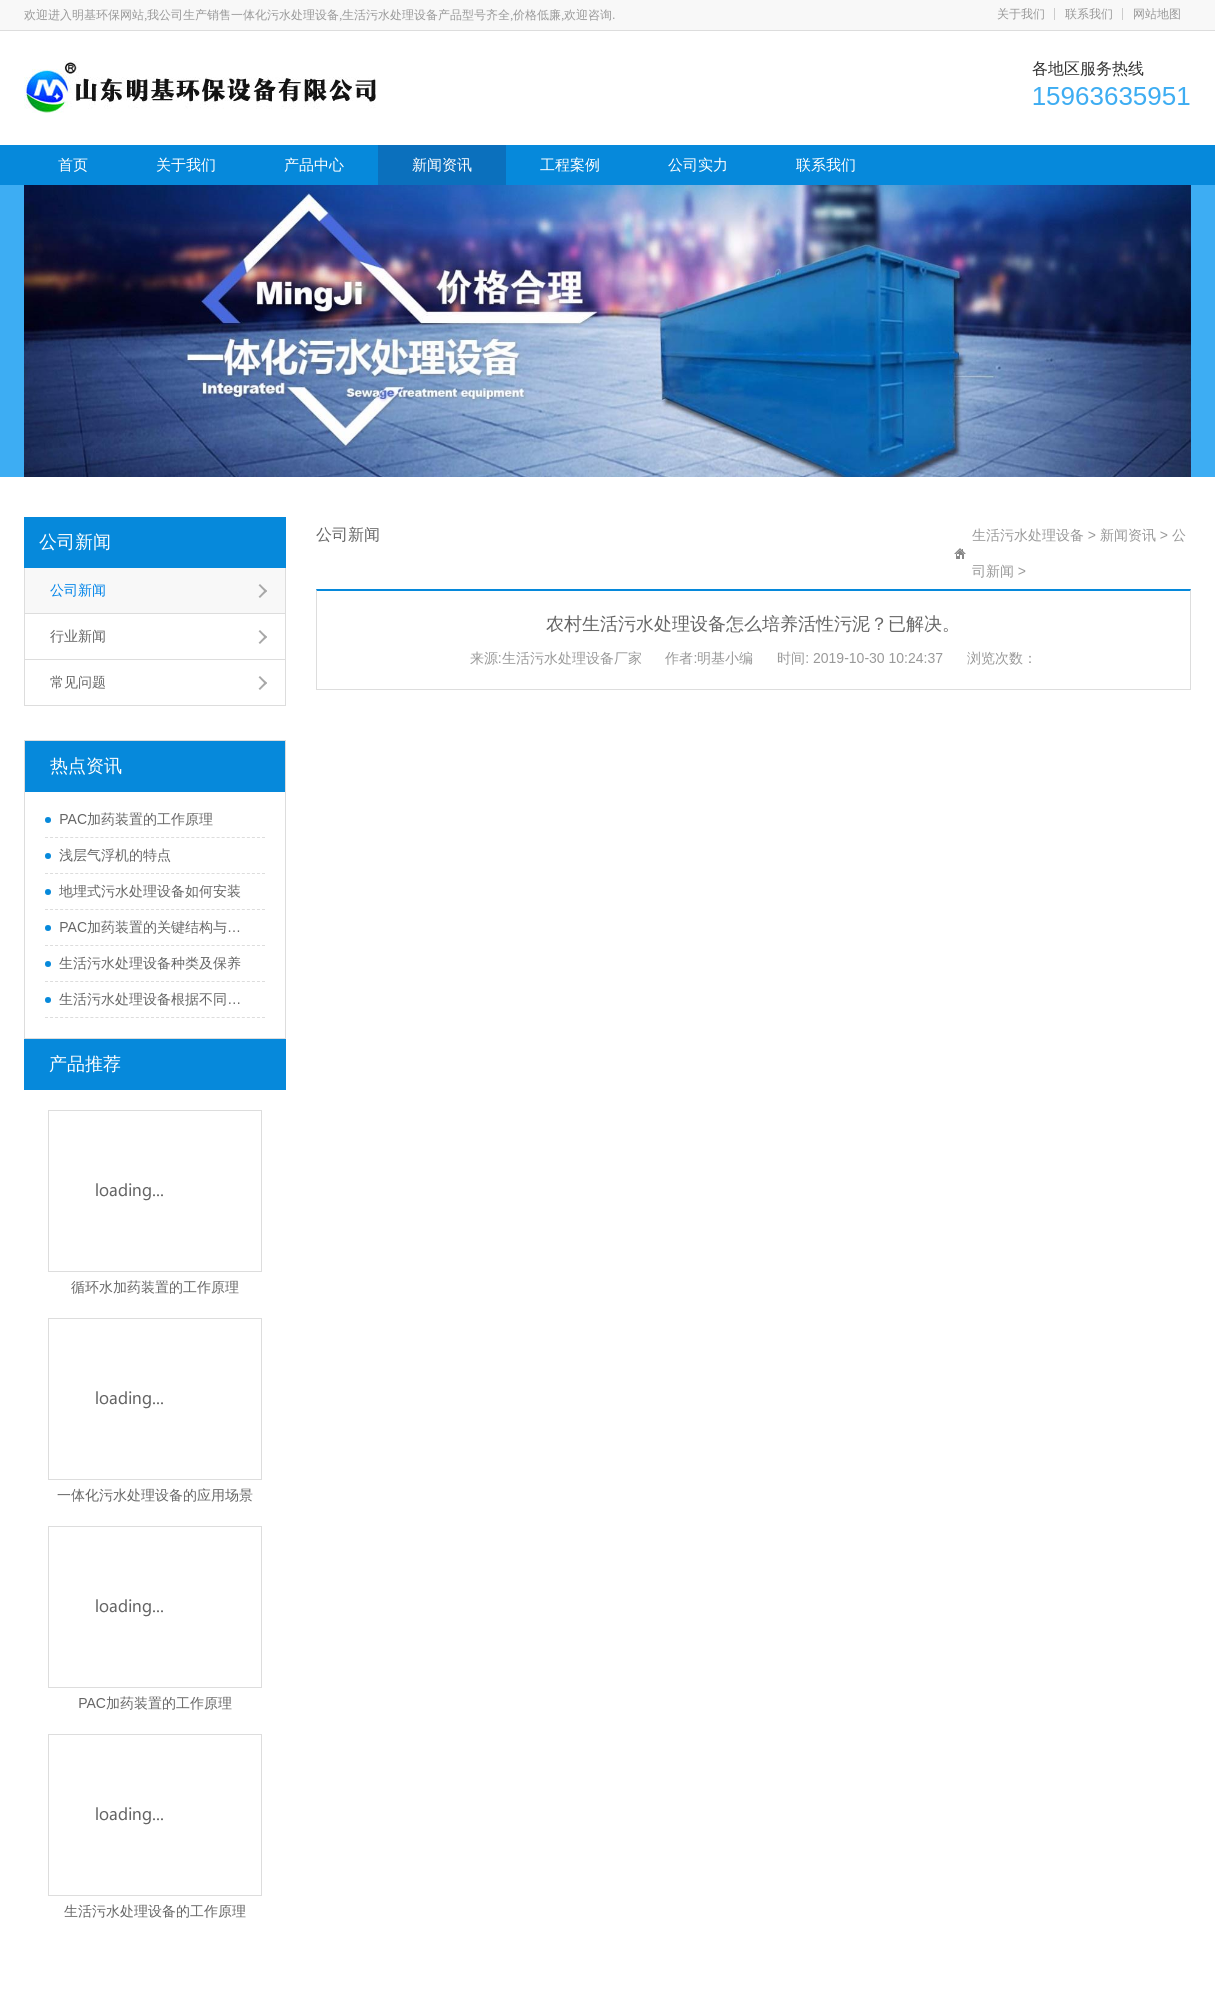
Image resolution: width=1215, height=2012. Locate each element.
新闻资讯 (442, 164)
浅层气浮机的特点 (115, 855)
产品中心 (314, 164)
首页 (73, 164)
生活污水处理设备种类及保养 (150, 963)
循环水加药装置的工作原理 (155, 1287)
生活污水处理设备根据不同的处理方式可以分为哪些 (157, 999)
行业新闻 (78, 636)
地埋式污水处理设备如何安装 (150, 891)
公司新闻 (75, 542)
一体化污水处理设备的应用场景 (155, 1495)
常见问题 (78, 682)
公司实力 (698, 164)
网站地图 (1157, 14)
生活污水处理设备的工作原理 (155, 1911)
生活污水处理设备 (1028, 535)
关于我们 (1021, 14)
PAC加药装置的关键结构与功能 (157, 927)
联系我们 (1089, 14)
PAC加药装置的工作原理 (136, 819)
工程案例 (570, 164)
